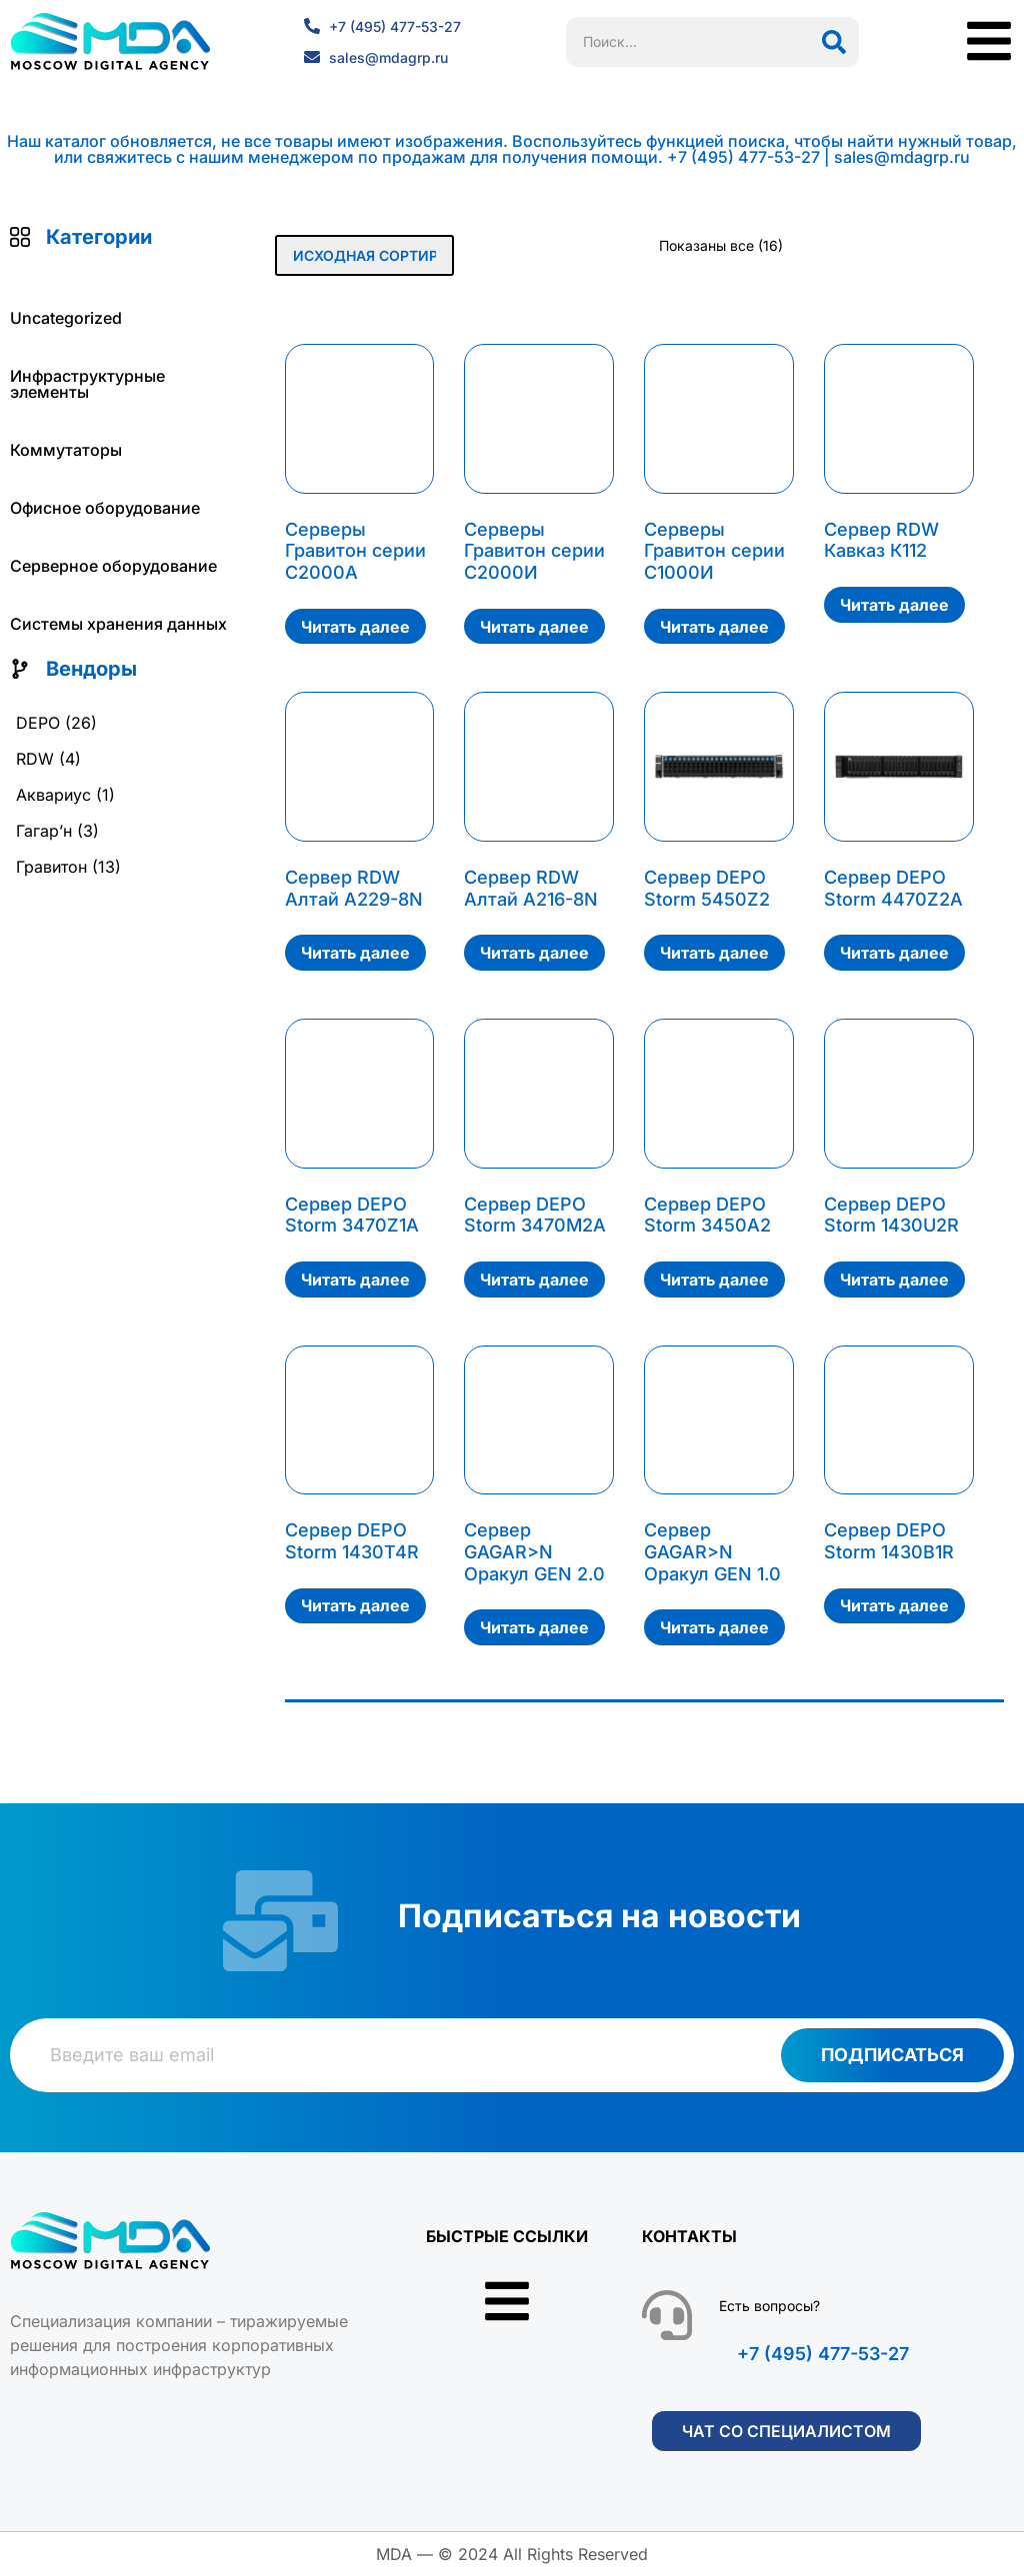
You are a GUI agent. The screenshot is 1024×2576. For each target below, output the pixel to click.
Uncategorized (66, 318)
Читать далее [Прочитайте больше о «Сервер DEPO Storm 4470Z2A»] (894, 953)
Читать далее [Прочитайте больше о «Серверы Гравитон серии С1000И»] (714, 627)
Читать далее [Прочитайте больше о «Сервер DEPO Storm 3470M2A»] (534, 1279)
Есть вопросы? (769, 2305)
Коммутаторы (66, 450)
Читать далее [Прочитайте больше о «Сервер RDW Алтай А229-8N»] (355, 953)
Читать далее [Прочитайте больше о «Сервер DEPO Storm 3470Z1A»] (355, 1279)
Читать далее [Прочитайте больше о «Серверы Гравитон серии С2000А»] (355, 627)
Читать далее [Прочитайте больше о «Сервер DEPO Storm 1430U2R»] (894, 1279)
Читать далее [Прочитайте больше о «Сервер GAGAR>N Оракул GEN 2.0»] (534, 1627)
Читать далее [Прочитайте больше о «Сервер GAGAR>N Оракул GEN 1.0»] (714, 1627)
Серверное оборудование (113, 566)
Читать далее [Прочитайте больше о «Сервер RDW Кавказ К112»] (894, 605)
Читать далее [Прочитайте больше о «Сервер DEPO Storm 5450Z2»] (714, 953)
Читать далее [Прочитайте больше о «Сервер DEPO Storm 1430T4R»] (355, 1605)
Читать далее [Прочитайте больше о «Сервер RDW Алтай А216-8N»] (534, 953)
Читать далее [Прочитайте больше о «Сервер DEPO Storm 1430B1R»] (894, 1605)
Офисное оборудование (105, 508)
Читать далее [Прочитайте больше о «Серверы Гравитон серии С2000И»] (534, 627)
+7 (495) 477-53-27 (823, 2353)
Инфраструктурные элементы (87, 384)
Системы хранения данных (118, 624)
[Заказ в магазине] (364, 255)
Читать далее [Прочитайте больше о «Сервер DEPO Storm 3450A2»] (714, 1279)
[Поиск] (834, 42)
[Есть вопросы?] (667, 2315)
